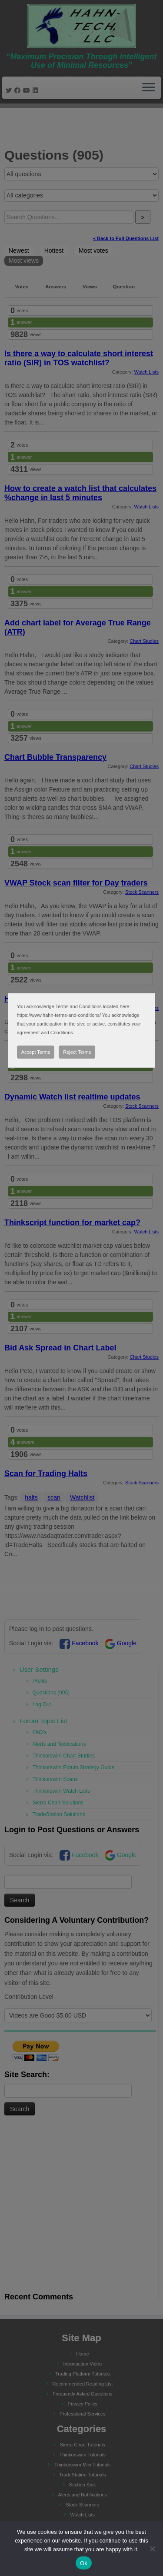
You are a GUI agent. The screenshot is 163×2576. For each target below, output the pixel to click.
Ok (83, 2563)
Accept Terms (35, 1052)
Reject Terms (77, 1052)
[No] (152, 2548)
